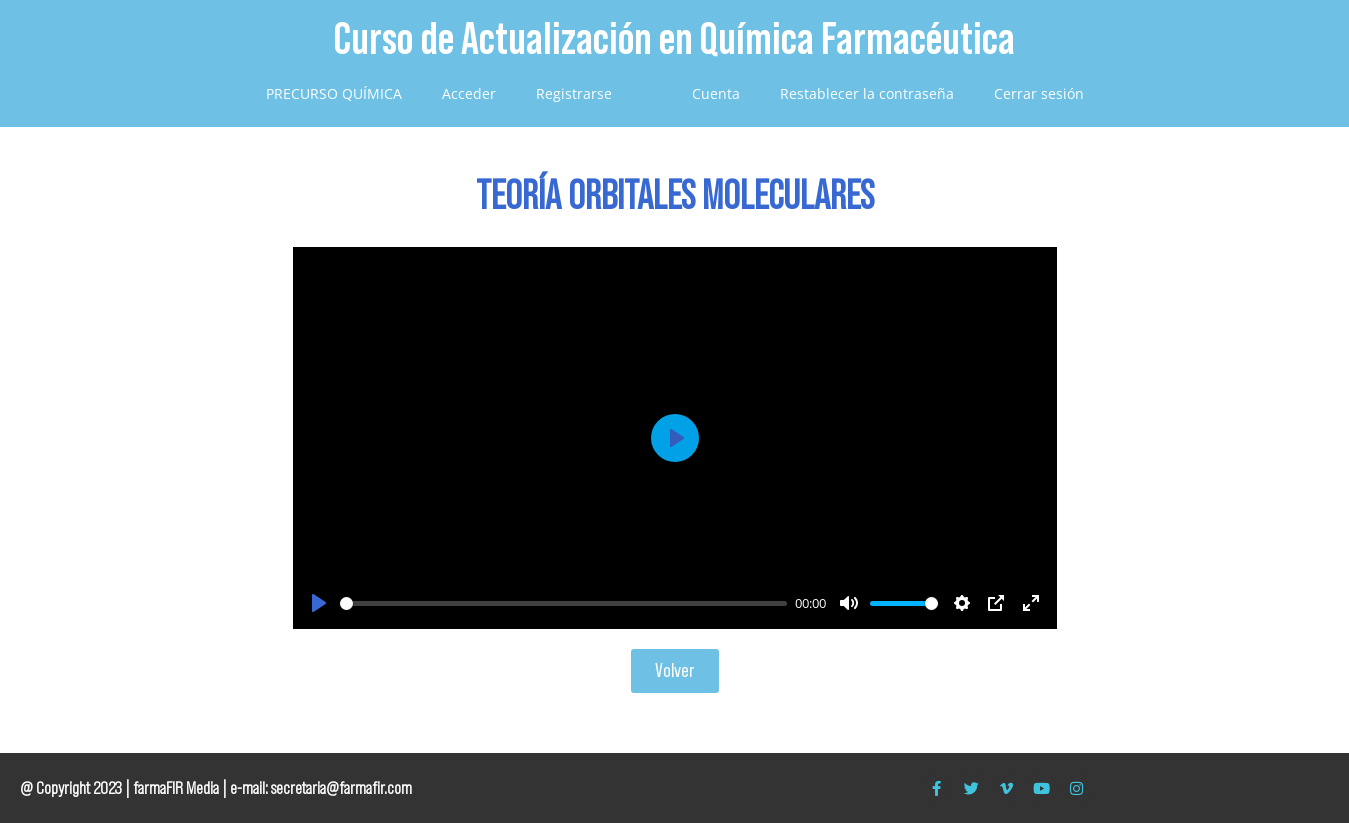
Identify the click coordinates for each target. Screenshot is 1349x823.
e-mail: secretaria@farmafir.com (321, 788)
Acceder (469, 93)
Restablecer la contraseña (867, 93)
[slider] (564, 603)
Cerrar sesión (1039, 93)
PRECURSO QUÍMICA (334, 93)
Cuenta (716, 93)
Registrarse (574, 93)
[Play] (319, 603)
